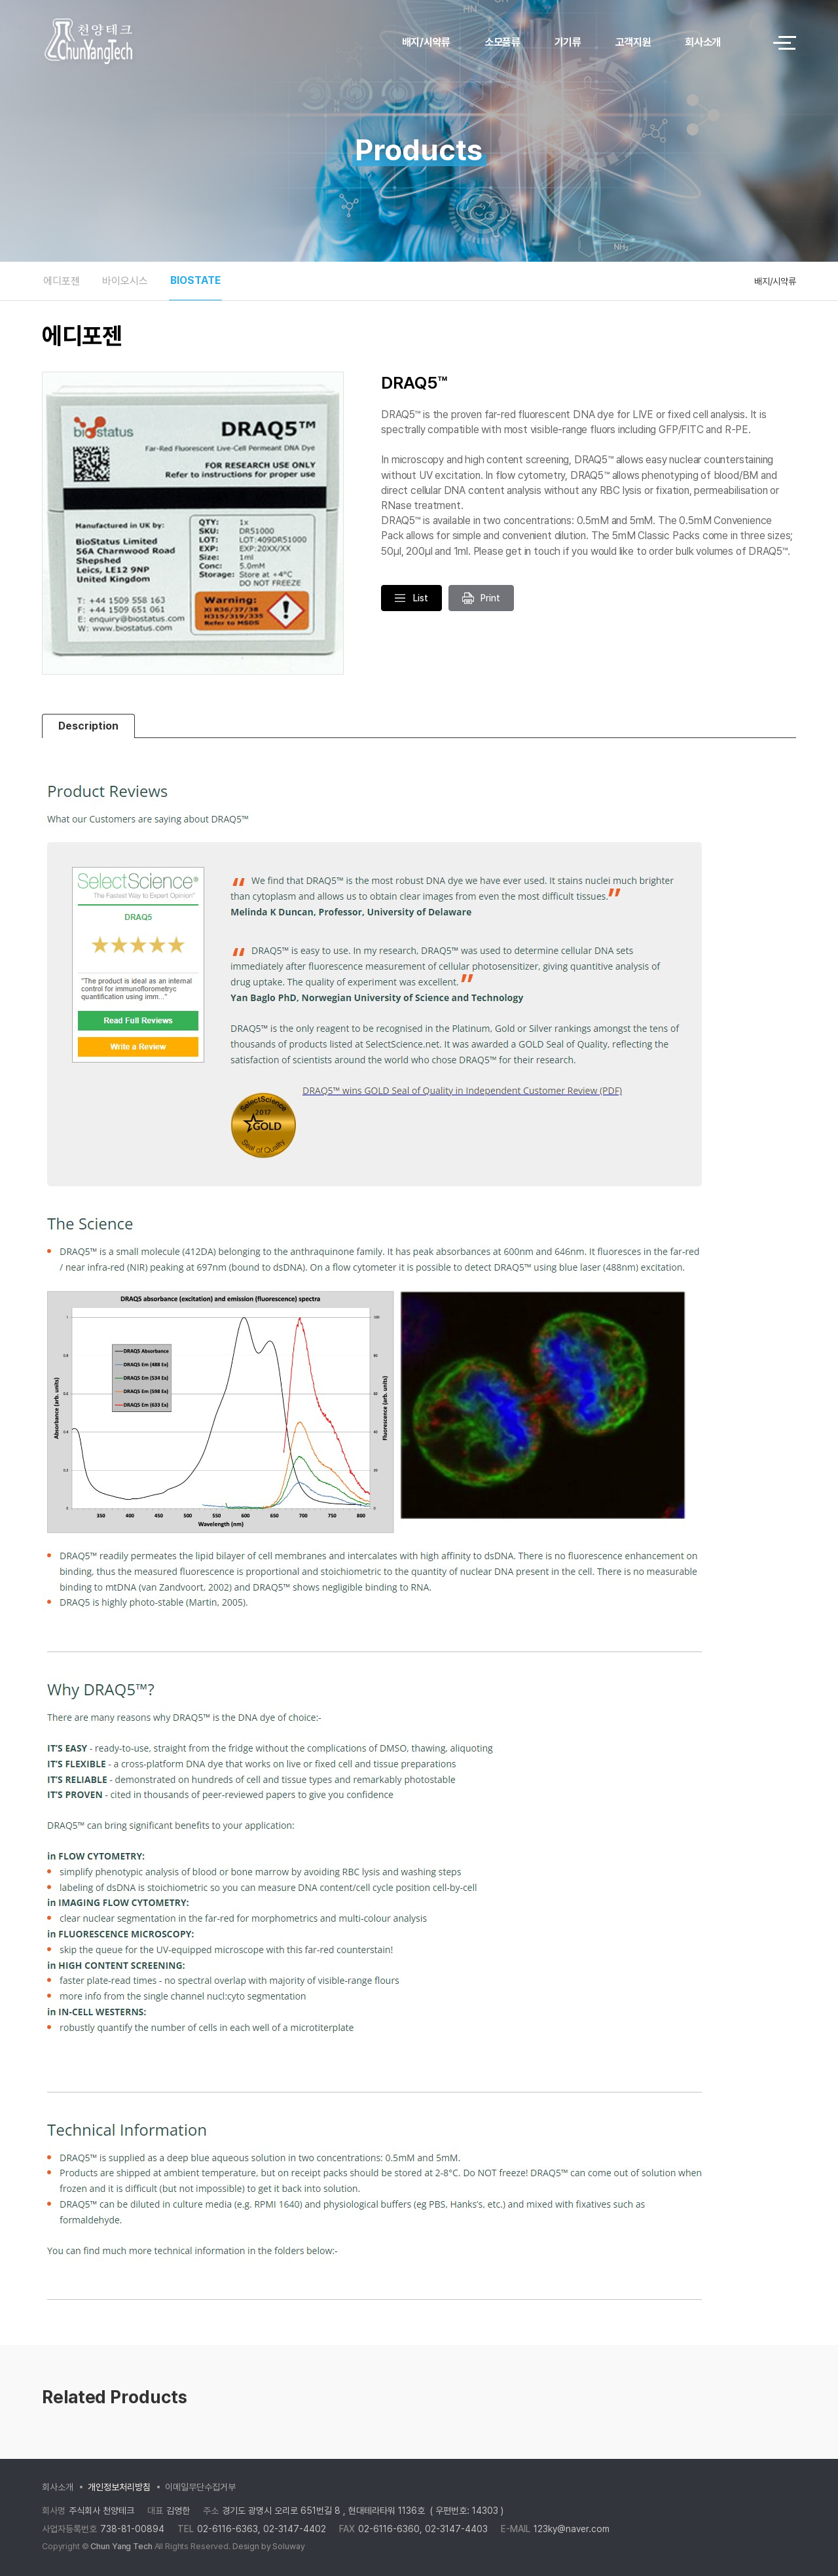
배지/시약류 (426, 42)
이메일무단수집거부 (200, 2487)
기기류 (568, 42)
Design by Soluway (268, 2546)
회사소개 (703, 42)
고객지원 (633, 42)
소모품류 (502, 42)
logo (124, 42)
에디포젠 (61, 281)
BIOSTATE (195, 280)
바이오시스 (125, 281)
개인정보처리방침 (119, 2487)
